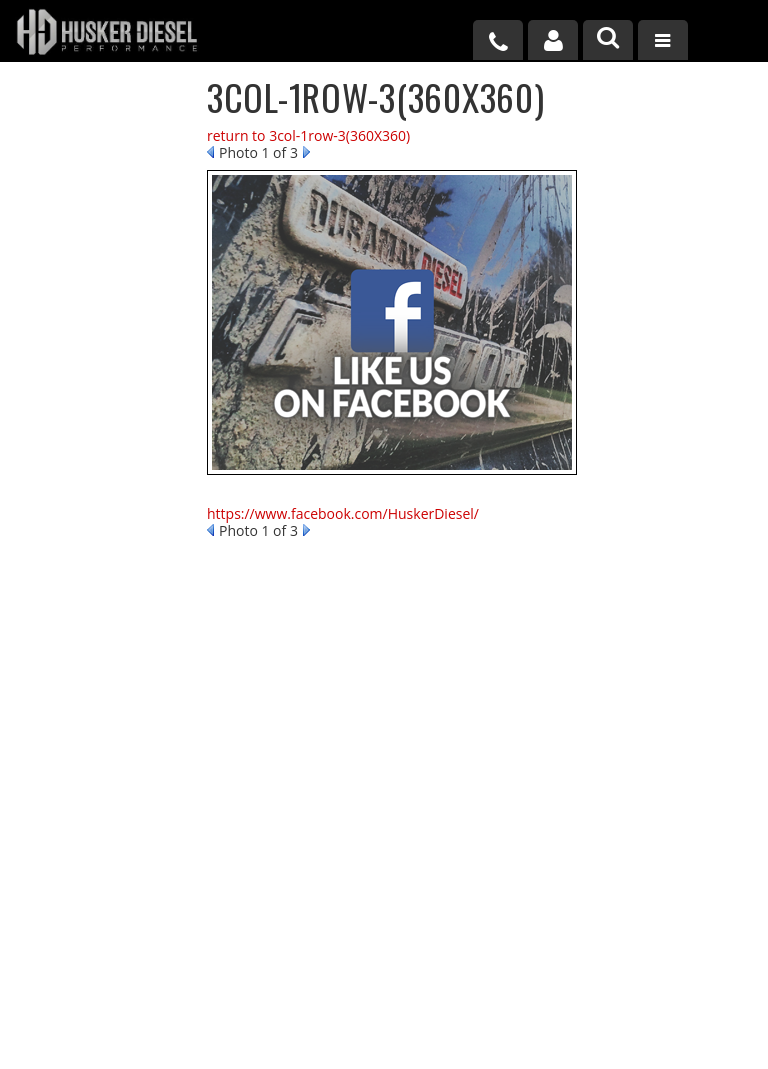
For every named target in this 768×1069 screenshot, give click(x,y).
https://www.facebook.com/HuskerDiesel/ (343, 513)
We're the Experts (112, 140)
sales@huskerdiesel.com (490, 872)
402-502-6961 (96, 569)
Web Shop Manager (550, 1031)
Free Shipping (99, 299)
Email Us (83, 507)
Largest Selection (110, 220)
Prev (210, 152)
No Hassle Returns (114, 361)
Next (306, 152)
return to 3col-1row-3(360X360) (308, 135)
